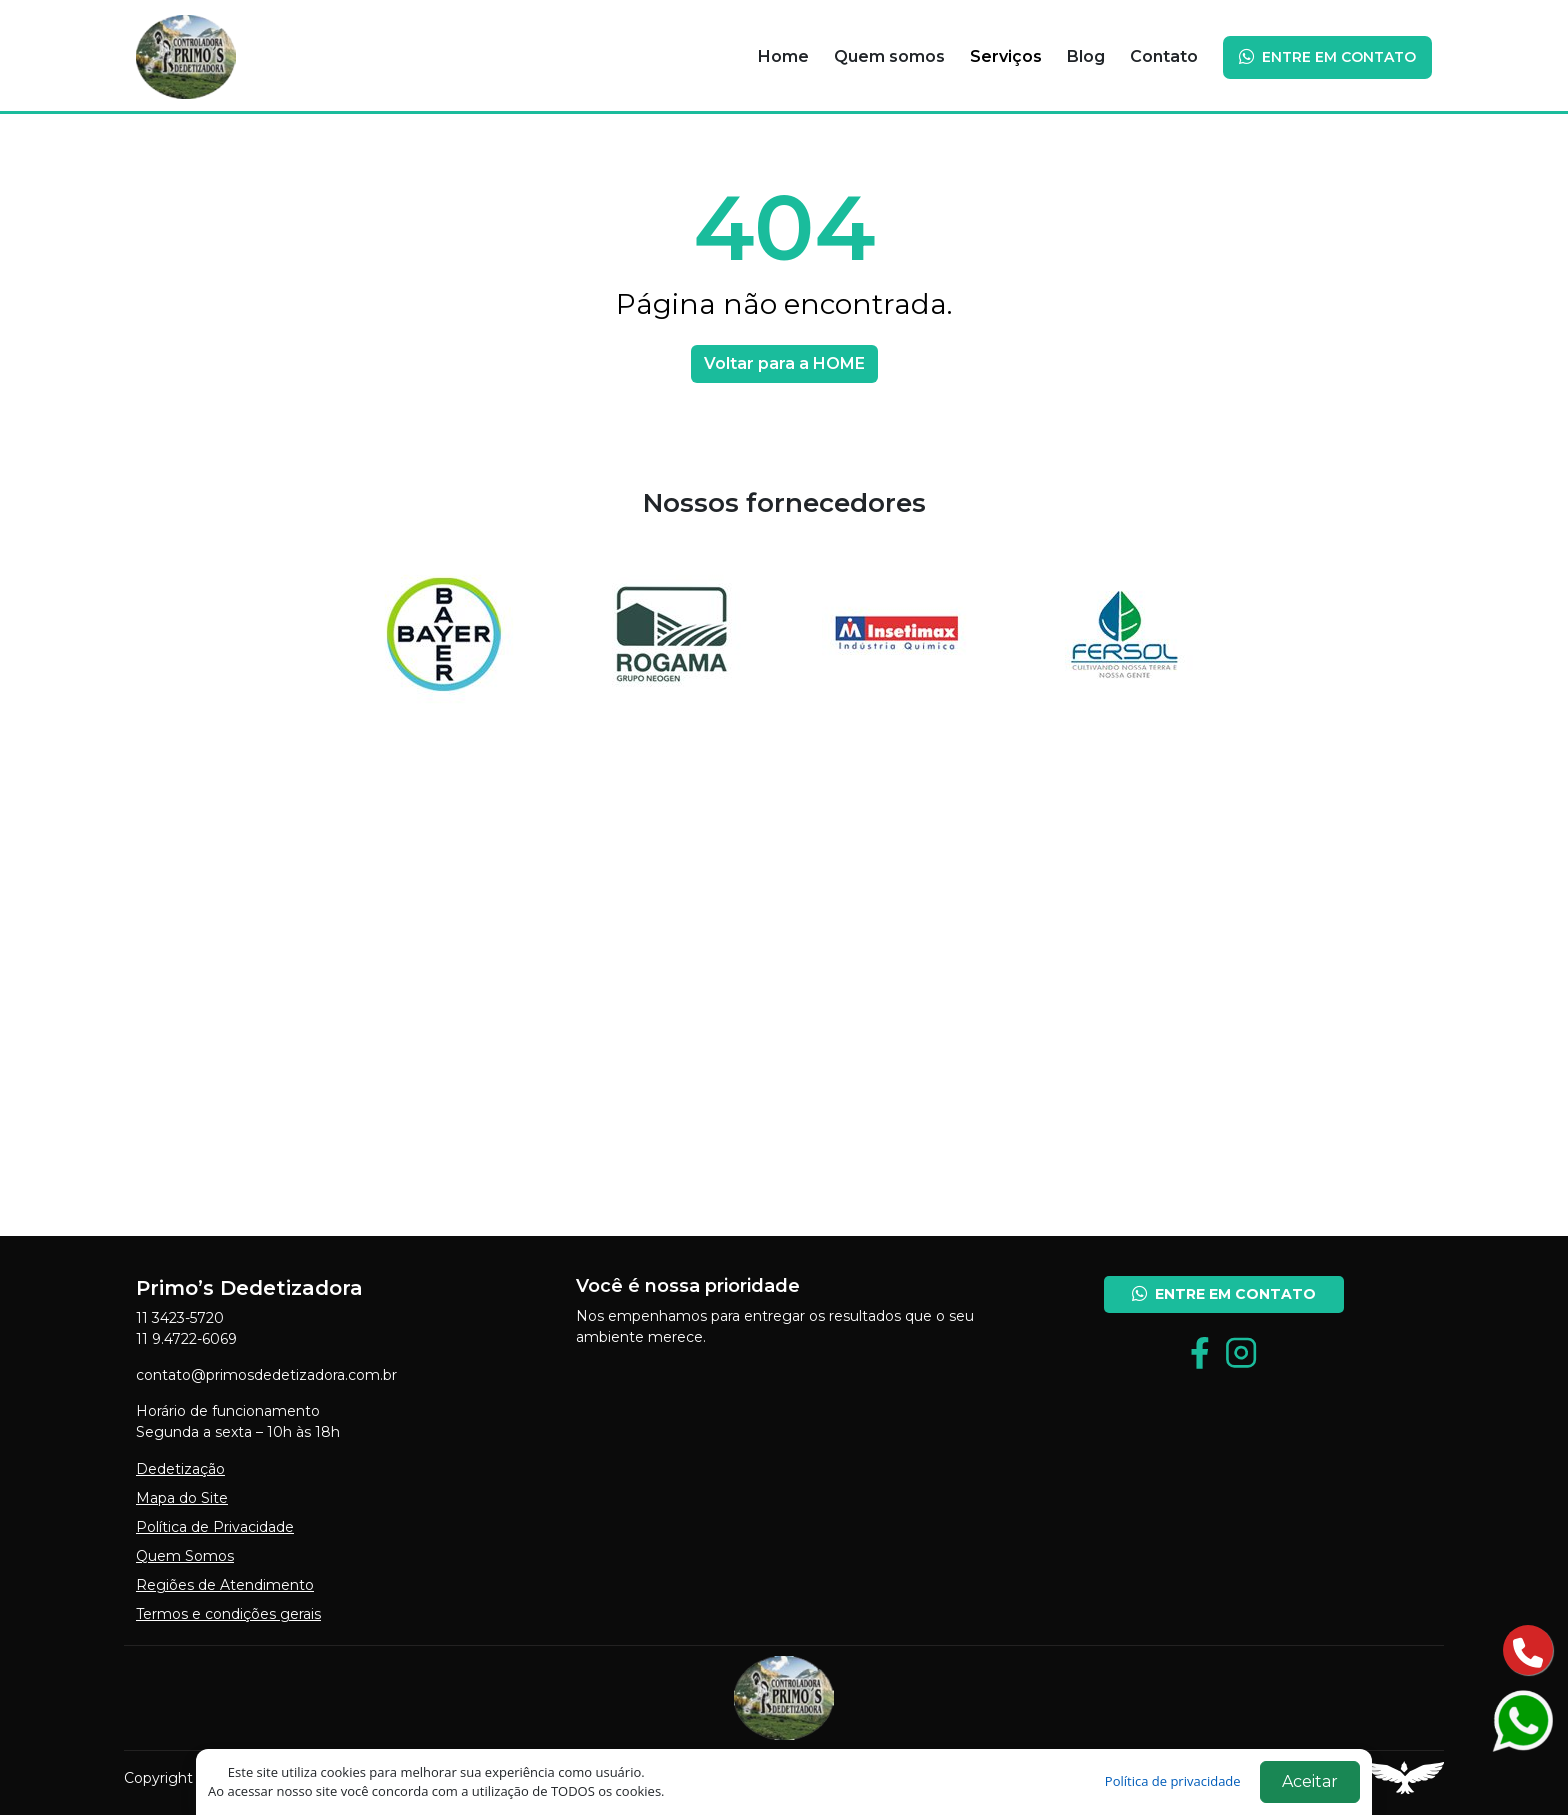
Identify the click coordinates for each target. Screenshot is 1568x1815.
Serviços (1006, 56)
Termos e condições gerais (228, 1614)
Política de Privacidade (215, 1527)
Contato (1164, 56)
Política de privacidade (1174, 1781)
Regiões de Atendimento (225, 1585)
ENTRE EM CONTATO (1327, 57)
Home (783, 56)
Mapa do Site (182, 1498)
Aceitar (1310, 1781)
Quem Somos (185, 1556)
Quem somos (889, 56)
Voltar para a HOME (784, 363)
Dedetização (180, 1469)
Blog (1086, 56)
